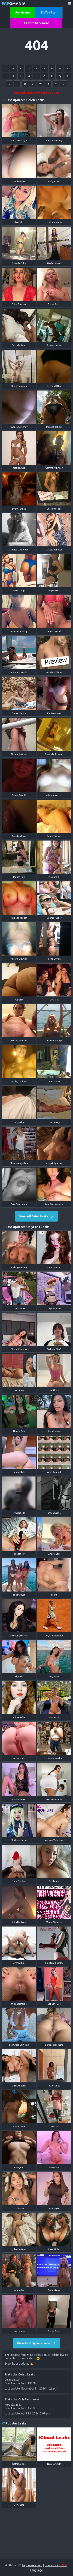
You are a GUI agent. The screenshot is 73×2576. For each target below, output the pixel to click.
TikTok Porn (49, 12)
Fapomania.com (32, 2565)
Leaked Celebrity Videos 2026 (36, 92)
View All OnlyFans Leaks (36, 2343)
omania (14, 3)
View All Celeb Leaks (36, 1216)
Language (36, 2570)
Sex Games (22, 12)
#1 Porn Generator (36, 23)
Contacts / (56, 2565)
